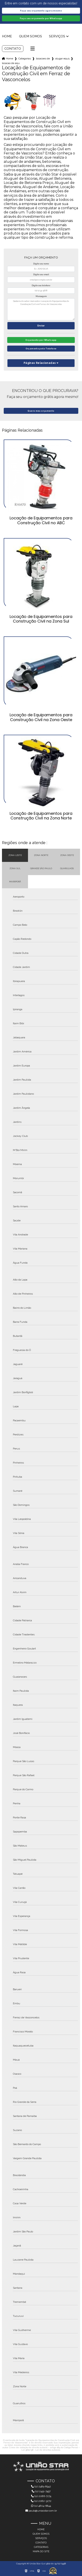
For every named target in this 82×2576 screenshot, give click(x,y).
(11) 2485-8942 (41, 2486)
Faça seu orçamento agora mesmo (41, 10)
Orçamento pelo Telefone (41, 348)
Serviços (57, 36)
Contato (12, 49)
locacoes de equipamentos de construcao (43, 58)
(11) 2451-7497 (41, 2491)
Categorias (24, 58)
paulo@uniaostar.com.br (41, 2510)
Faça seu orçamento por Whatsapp (41, 18)
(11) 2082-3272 (41, 2501)
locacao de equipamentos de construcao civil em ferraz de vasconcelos (11, 63)
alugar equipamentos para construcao (62, 58)
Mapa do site (41, 2551)
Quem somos (30, 36)
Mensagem (41, 296)
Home (7, 36)
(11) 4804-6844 (41, 2505)
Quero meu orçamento (41, 411)
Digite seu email (41, 274)
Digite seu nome (41, 264)
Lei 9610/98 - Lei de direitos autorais (40, 2450)
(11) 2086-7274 (41, 2496)
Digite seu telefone (41, 285)
